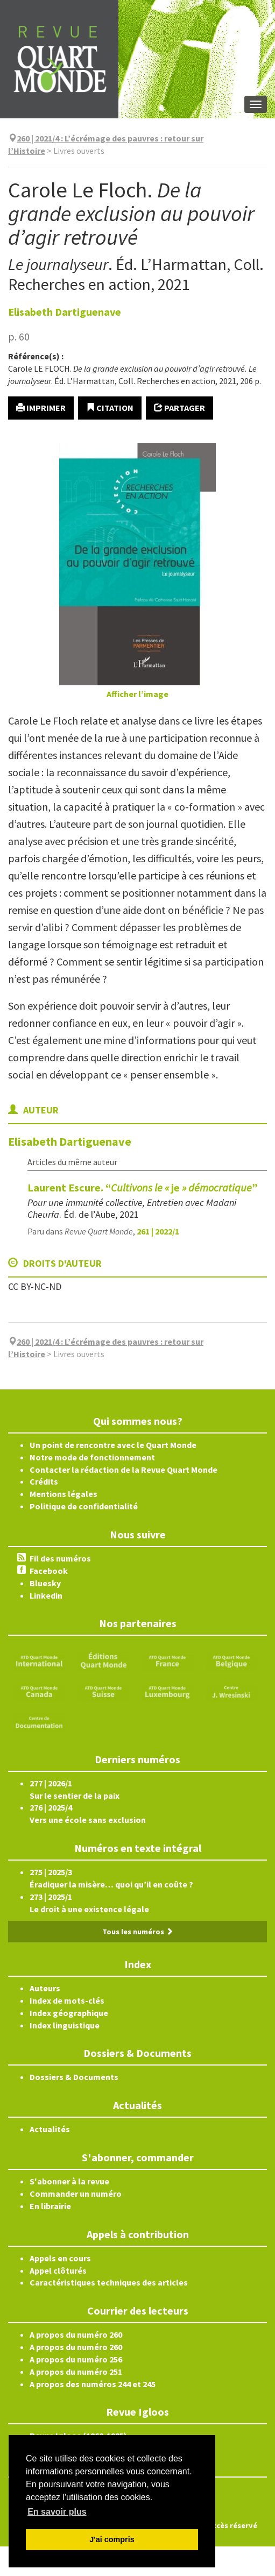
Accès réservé (232, 2525)
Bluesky (45, 1583)
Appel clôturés (58, 2270)
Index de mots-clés (67, 2000)
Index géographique (69, 2012)
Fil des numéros (60, 1558)
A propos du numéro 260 (76, 2334)
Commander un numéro (76, 2193)
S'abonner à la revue (69, 2181)
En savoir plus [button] (56, 2511)
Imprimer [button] (41, 407)
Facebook (49, 1570)
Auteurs (45, 1988)
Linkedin (46, 1595)
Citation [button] (109, 407)
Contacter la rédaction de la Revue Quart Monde (123, 1469)
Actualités (50, 2129)
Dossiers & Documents (74, 2076)
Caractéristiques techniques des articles (109, 2282)
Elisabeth (64, 311)
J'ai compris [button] (111, 2539)
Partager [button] (179, 407)
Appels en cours (60, 2258)
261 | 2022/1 (158, 1231)
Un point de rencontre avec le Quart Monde (113, 1444)
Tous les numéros (137, 1931)
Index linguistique (65, 2025)
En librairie (50, 2206)
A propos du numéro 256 (76, 2359)
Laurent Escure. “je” (142, 1187)
